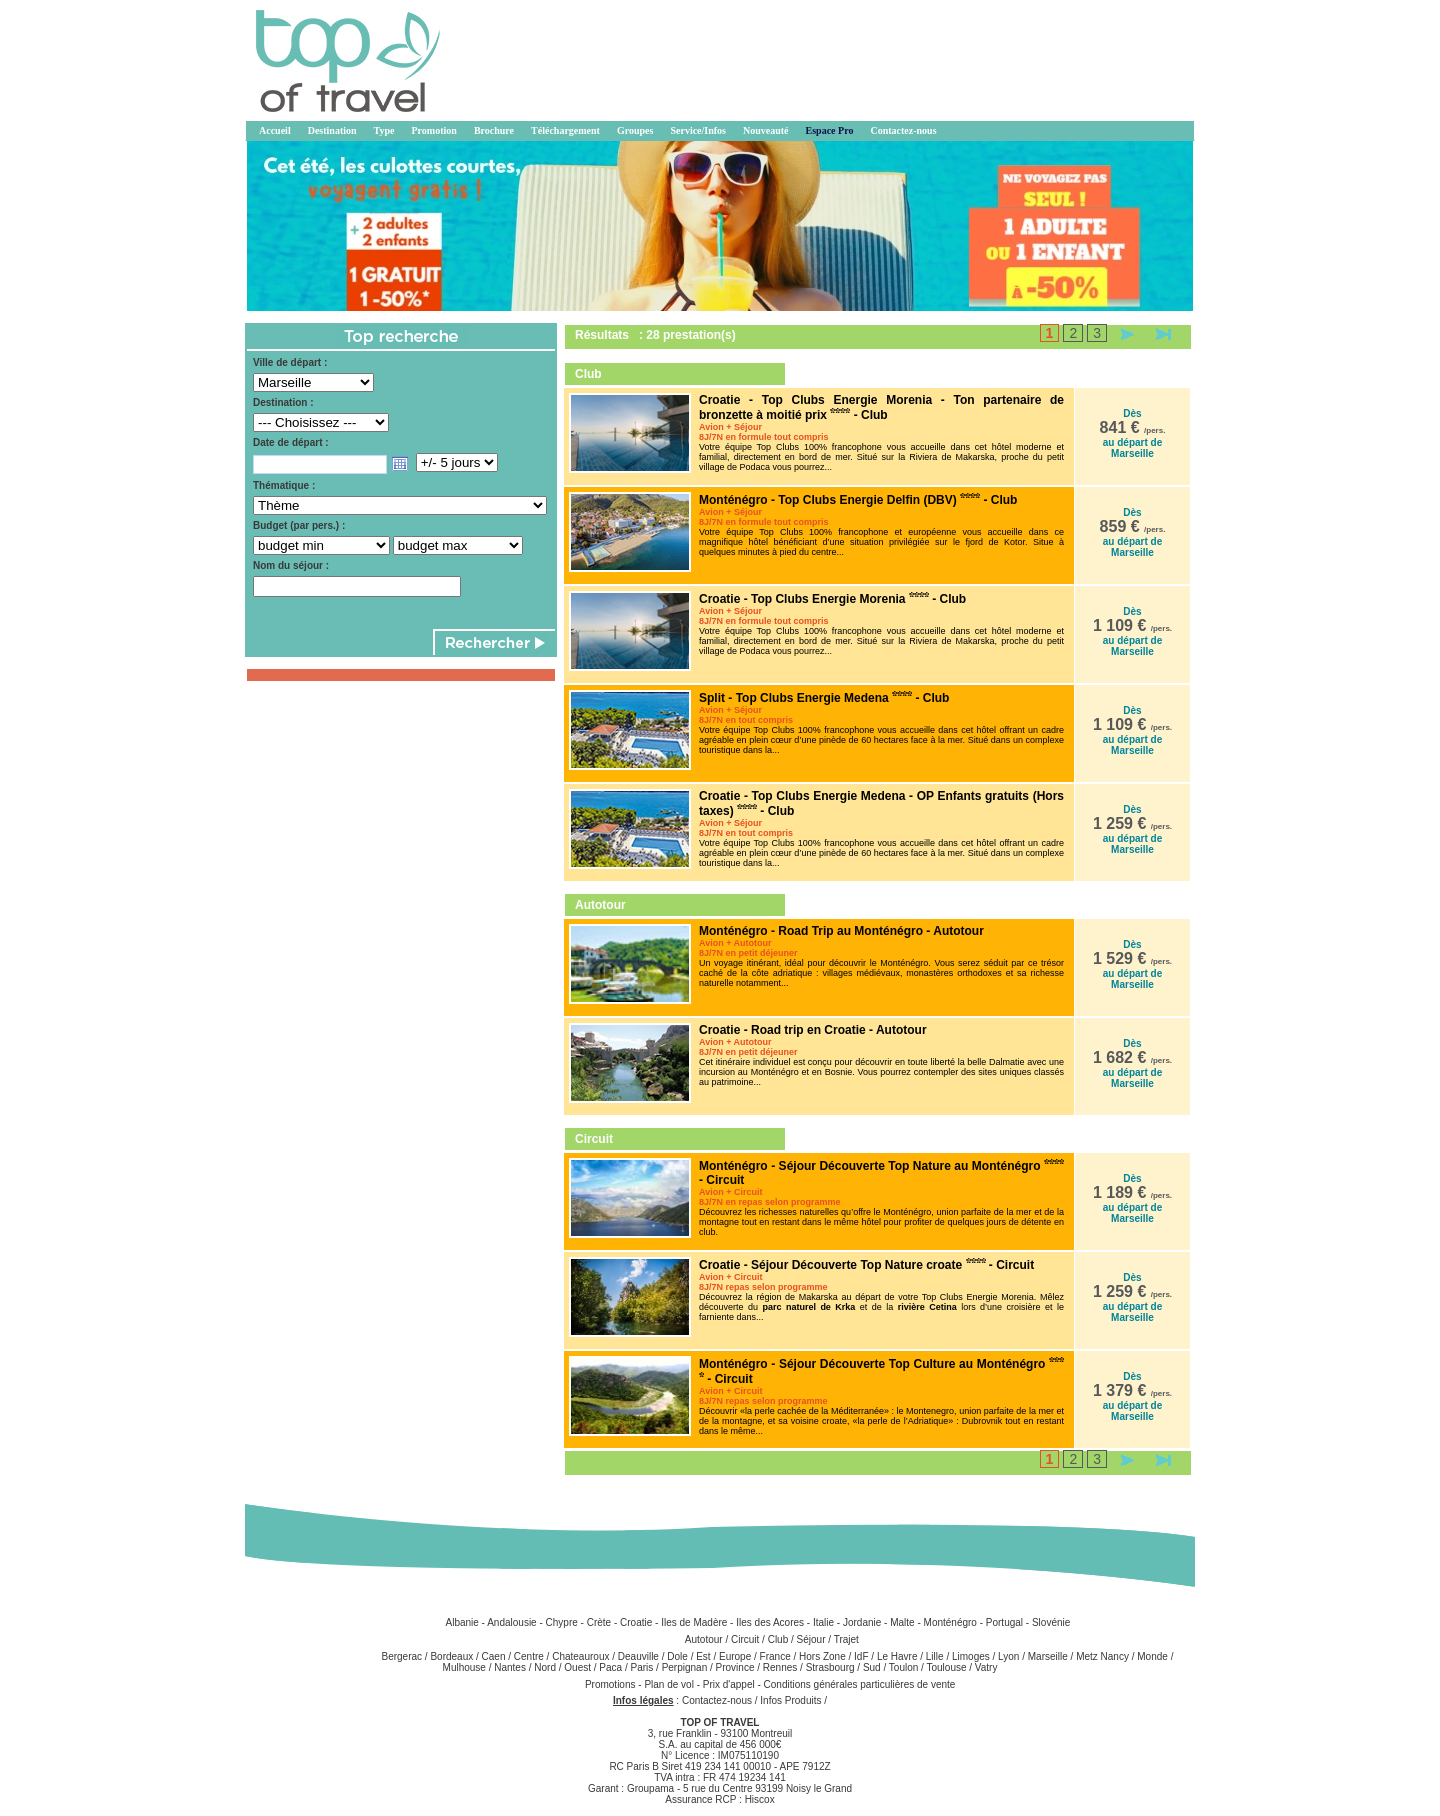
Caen (494, 1656)
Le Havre (897, 1656)
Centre (529, 1656)
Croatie (636, 1622)
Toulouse (946, 1667)
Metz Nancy (1102, 1656)
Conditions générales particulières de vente (860, 1684)
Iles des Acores (770, 1622)
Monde (1152, 1656)
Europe (735, 1656)
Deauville (638, 1656)
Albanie (461, 1622)
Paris (641, 1667)
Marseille (1048, 1656)
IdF (861, 1656)
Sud (872, 1667)
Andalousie (511, 1622)
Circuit (745, 1639)
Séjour (811, 1639)
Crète (599, 1622)
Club (778, 1639)
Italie (823, 1622)
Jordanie (862, 1622)
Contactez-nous (717, 1700)
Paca (610, 1667)
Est (703, 1656)
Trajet (846, 1639)
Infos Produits (790, 1700)
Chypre (562, 1622)
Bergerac (402, 1656)
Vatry (986, 1667)
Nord (545, 1667)
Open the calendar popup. (400, 464)
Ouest (577, 1667)
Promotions (611, 1684)
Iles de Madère (694, 1622)
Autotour (704, 1639)
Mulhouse (464, 1667)
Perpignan (685, 1667)
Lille (935, 1656)
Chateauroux (580, 1656)
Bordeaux (451, 1656)
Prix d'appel (730, 1684)
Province (735, 1667)
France (775, 1656)
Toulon (903, 1667)
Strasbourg (830, 1667)
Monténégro (950, 1622)
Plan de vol (670, 1684)
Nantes (510, 1667)
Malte (902, 1622)
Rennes (780, 1667)
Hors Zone (822, 1656)
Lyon (1008, 1656)
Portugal (1004, 1622)
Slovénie (1051, 1622)
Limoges (971, 1656)
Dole (677, 1656)
